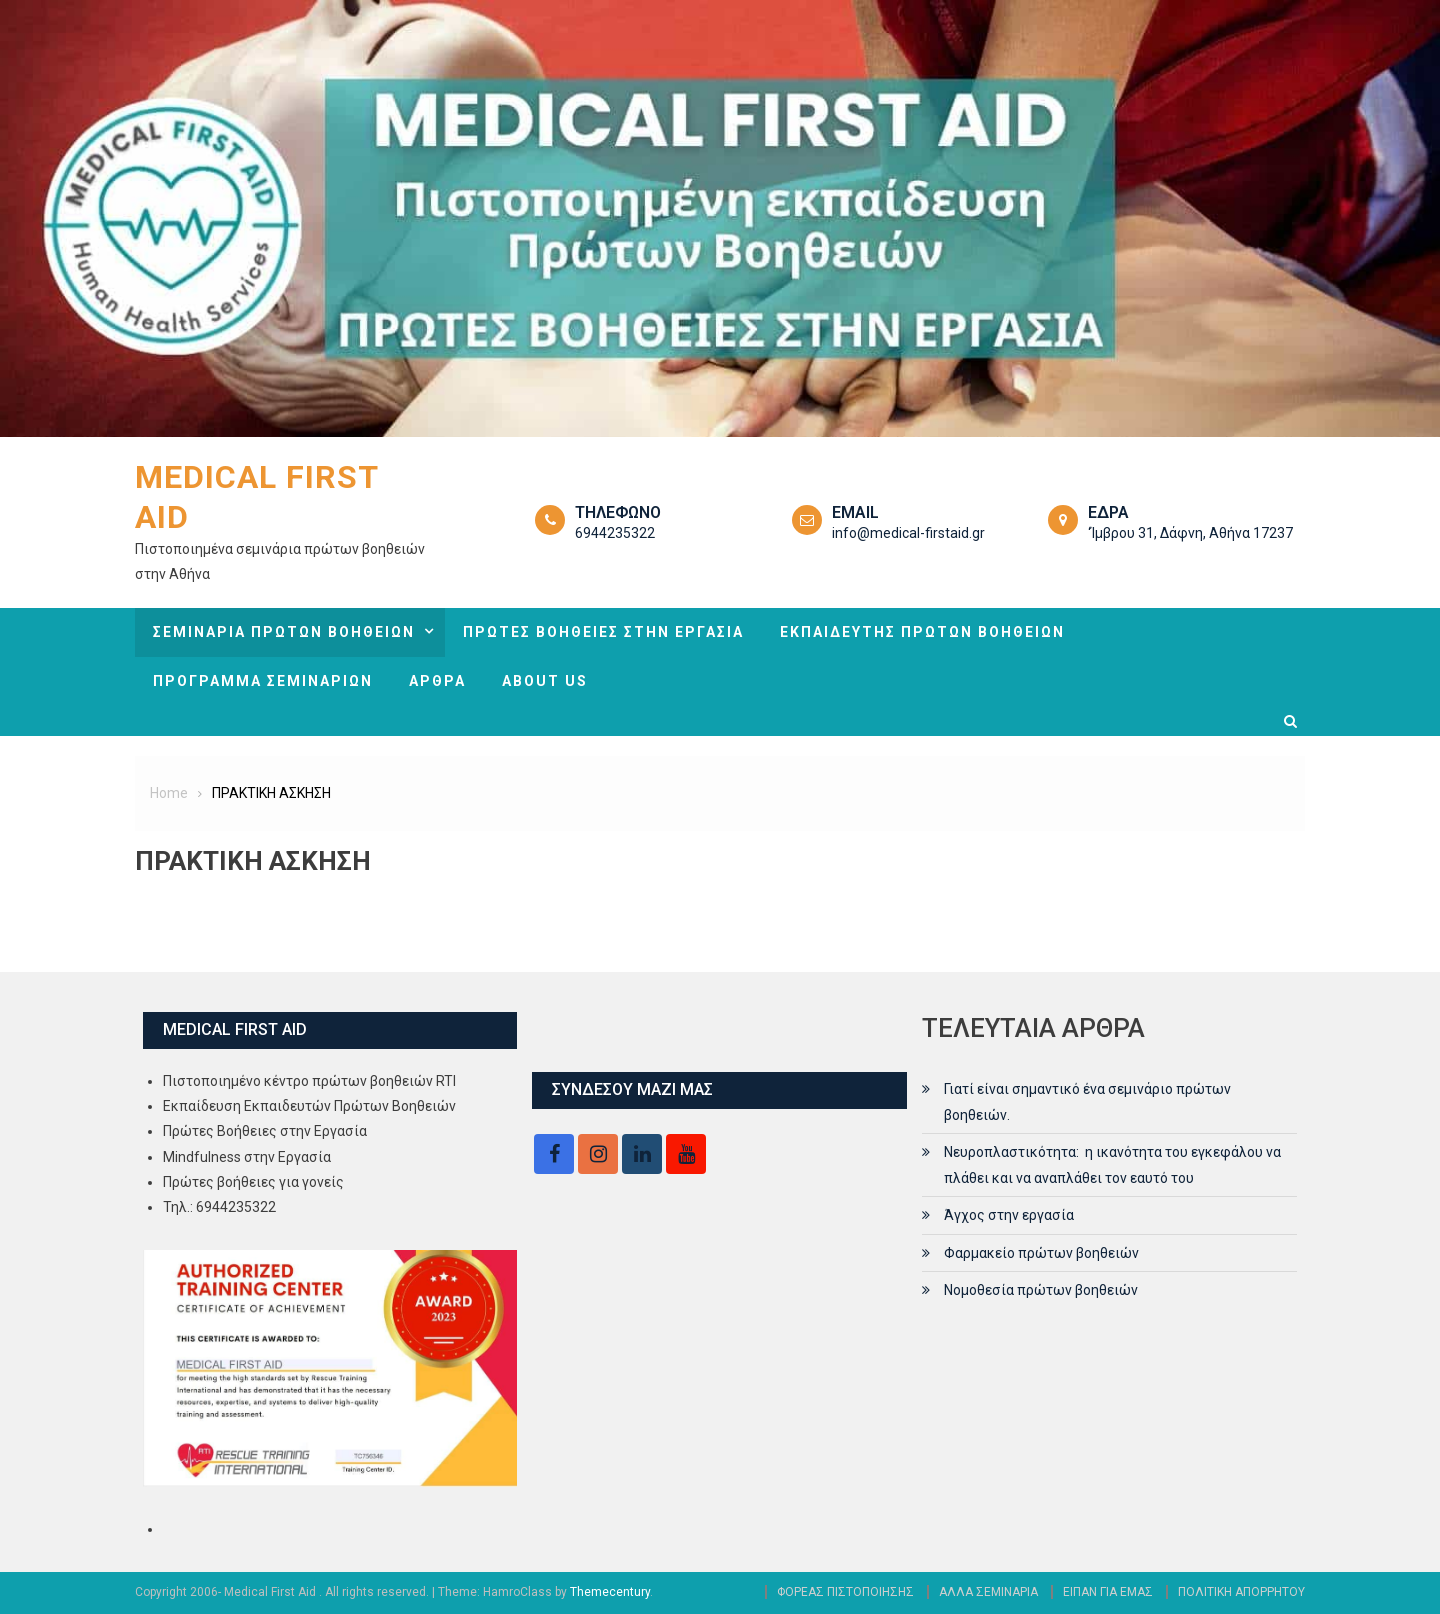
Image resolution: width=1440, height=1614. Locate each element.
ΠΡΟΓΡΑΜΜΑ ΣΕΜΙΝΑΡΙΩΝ (263, 681)
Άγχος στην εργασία (1009, 1215)
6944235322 (615, 533)
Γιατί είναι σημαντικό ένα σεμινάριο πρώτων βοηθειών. (1087, 1102)
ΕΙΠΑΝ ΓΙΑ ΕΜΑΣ (1108, 1592)
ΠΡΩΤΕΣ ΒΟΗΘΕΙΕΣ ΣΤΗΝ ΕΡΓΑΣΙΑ (603, 632)
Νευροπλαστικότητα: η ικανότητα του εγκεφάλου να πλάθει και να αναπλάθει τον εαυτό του (1112, 1165)
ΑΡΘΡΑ (437, 681)
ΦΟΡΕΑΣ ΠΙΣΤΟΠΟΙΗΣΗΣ (845, 1592)
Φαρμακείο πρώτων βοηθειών (1041, 1253)
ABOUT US (545, 681)
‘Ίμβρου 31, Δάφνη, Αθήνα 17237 (1190, 533)
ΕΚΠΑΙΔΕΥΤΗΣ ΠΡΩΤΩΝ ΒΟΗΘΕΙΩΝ (922, 632)
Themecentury (610, 1592)
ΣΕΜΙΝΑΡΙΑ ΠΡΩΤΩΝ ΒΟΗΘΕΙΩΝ (284, 632)
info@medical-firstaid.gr (908, 533)
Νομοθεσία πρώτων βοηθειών (1041, 1290)
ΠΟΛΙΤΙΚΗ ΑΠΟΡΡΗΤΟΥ (1241, 1592)
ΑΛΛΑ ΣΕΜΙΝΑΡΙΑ (988, 1592)
